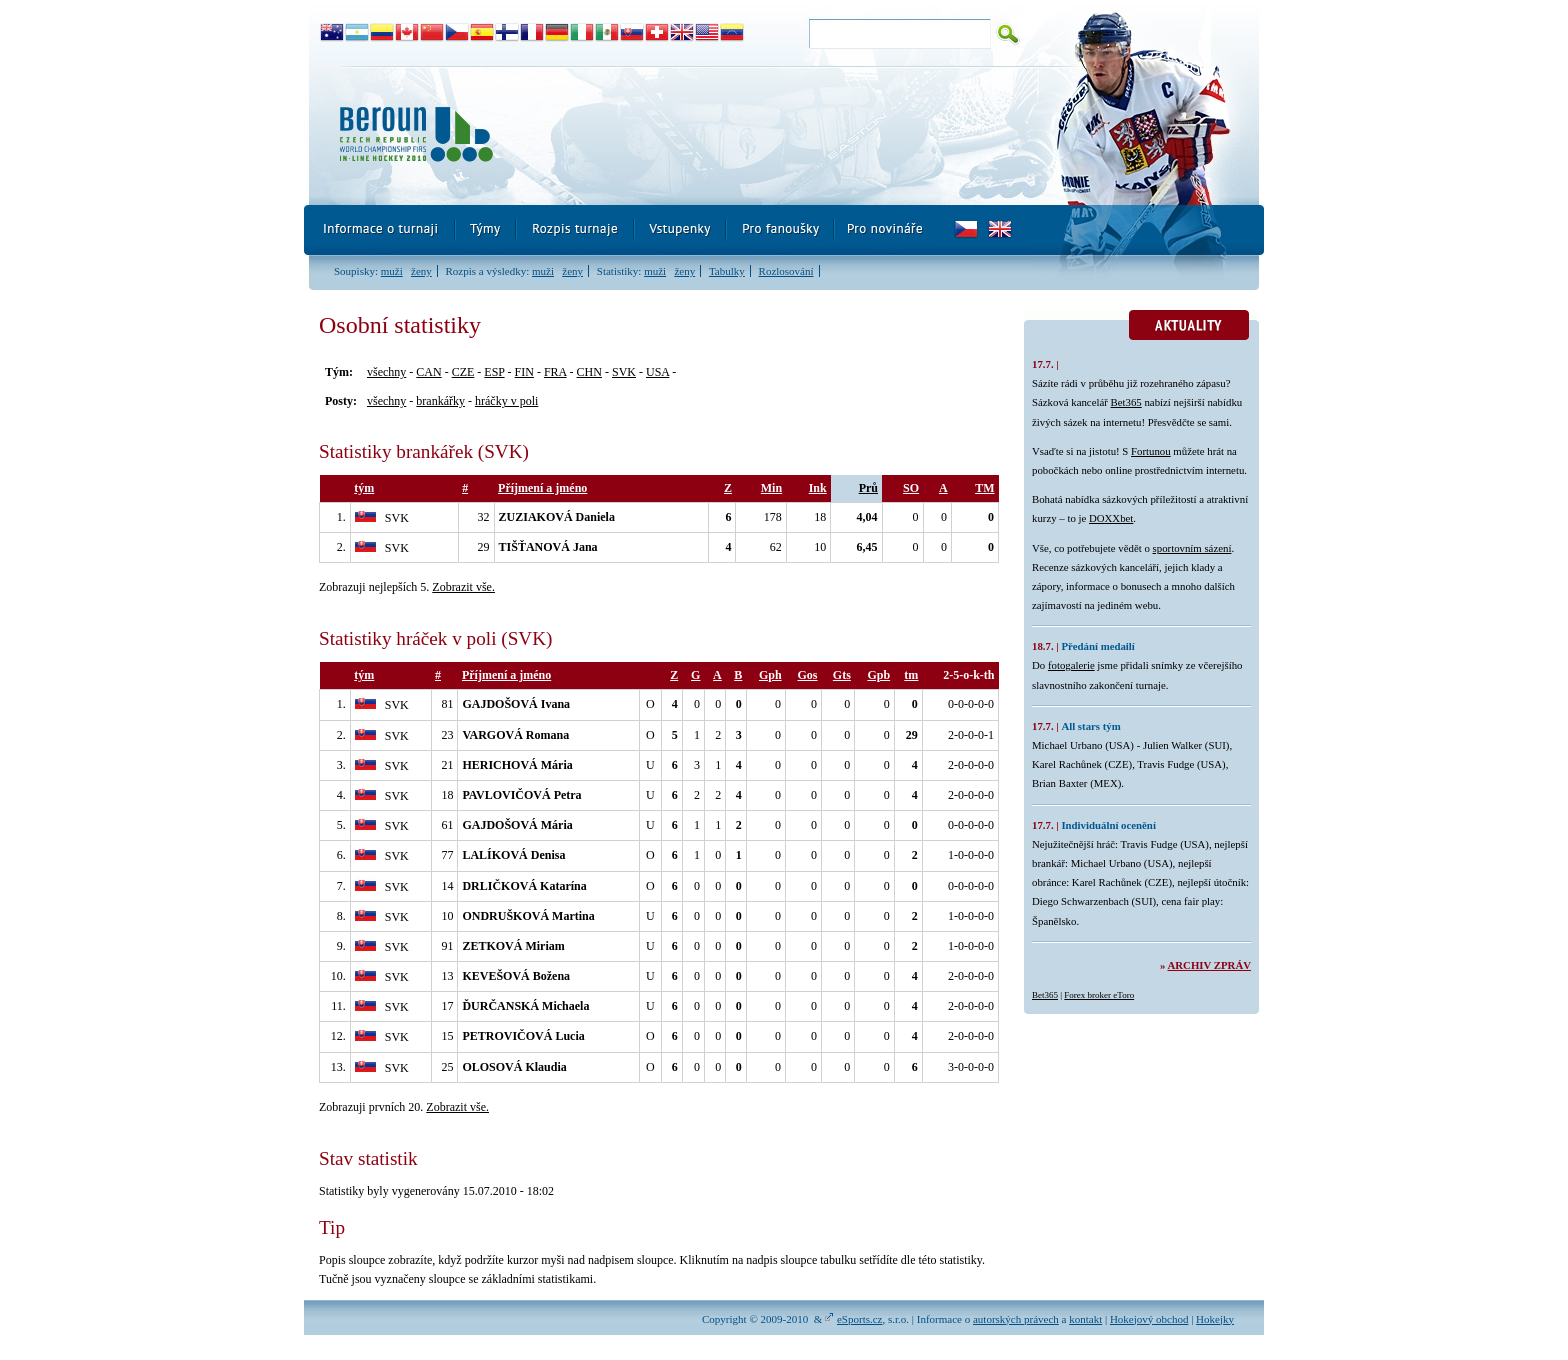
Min (771, 488)
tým (364, 488)
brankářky (440, 401)
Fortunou (1151, 451)
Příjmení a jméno (542, 488)
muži (392, 271)
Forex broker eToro (1099, 995)
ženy (421, 271)
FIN (524, 372)
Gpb (878, 675)
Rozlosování (786, 271)
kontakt (1085, 1319)
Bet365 (1126, 402)
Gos (808, 675)
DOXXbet (1111, 518)
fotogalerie (1071, 665)
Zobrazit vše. (463, 587)
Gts (842, 675)
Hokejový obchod (1149, 1319)
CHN (589, 372)
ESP (494, 372)
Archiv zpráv (1209, 965)
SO (911, 488)
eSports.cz (860, 1319)
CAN (428, 372)
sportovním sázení (1192, 548)
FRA (555, 372)
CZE (463, 372)
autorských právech (1016, 1319)
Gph (770, 675)
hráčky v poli (506, 401)
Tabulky (727, 271)
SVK (624, 372)
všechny (386, 372)
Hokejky (1215, 1319)
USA (657, 372)
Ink (818, 488)
